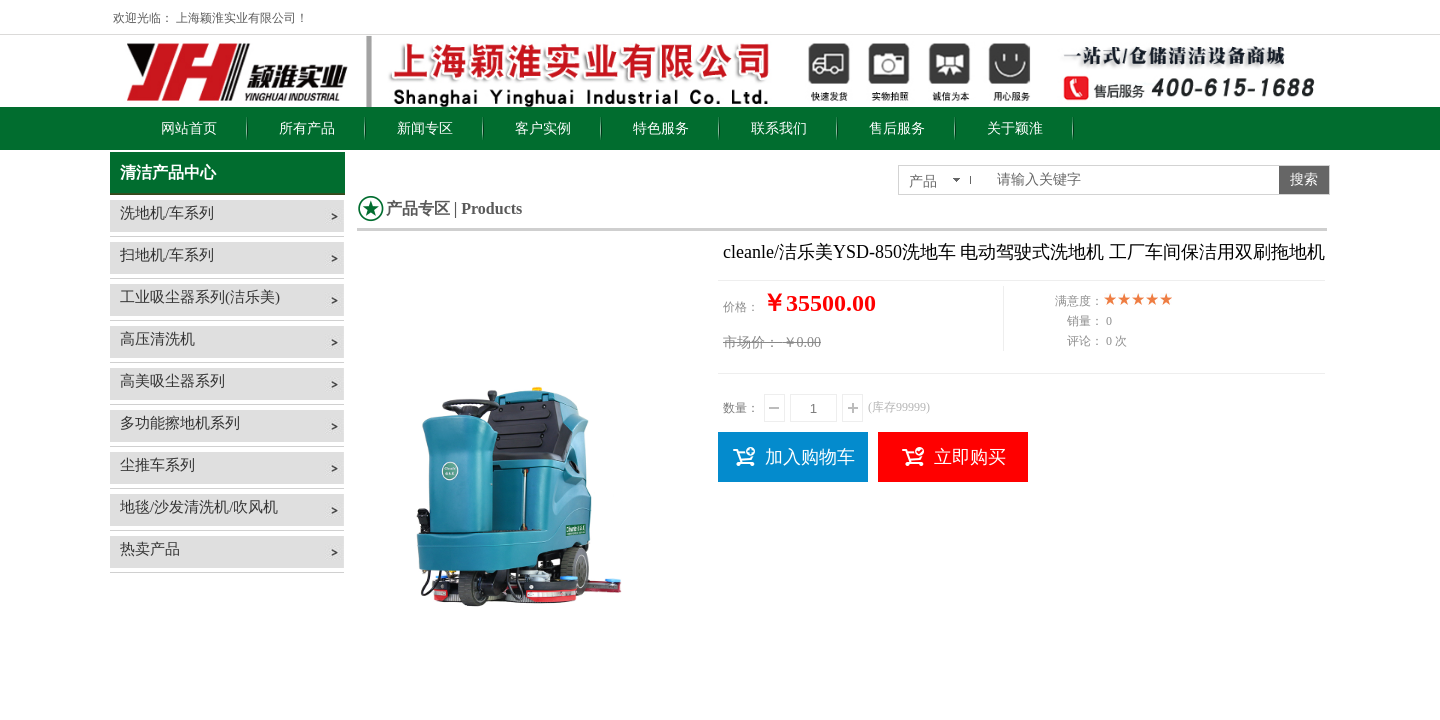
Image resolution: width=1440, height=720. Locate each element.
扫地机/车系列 (167, 255)
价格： (741, 307)
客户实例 (543, 128)
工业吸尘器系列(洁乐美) (200, 297)
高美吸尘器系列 (172, 381)
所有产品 (307, 128)
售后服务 (897, 128)
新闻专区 (425, 128)
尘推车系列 (157, 465)
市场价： (751, 342)
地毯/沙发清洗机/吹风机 (199, 507)
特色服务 (661, 128)
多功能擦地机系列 (180, 423)
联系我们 (779, 128)
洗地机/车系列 (167, 213)
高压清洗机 (157, 339)
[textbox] (1134, 180)
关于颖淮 (1015, 128)
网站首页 (189, 128)
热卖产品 (150, 549)
